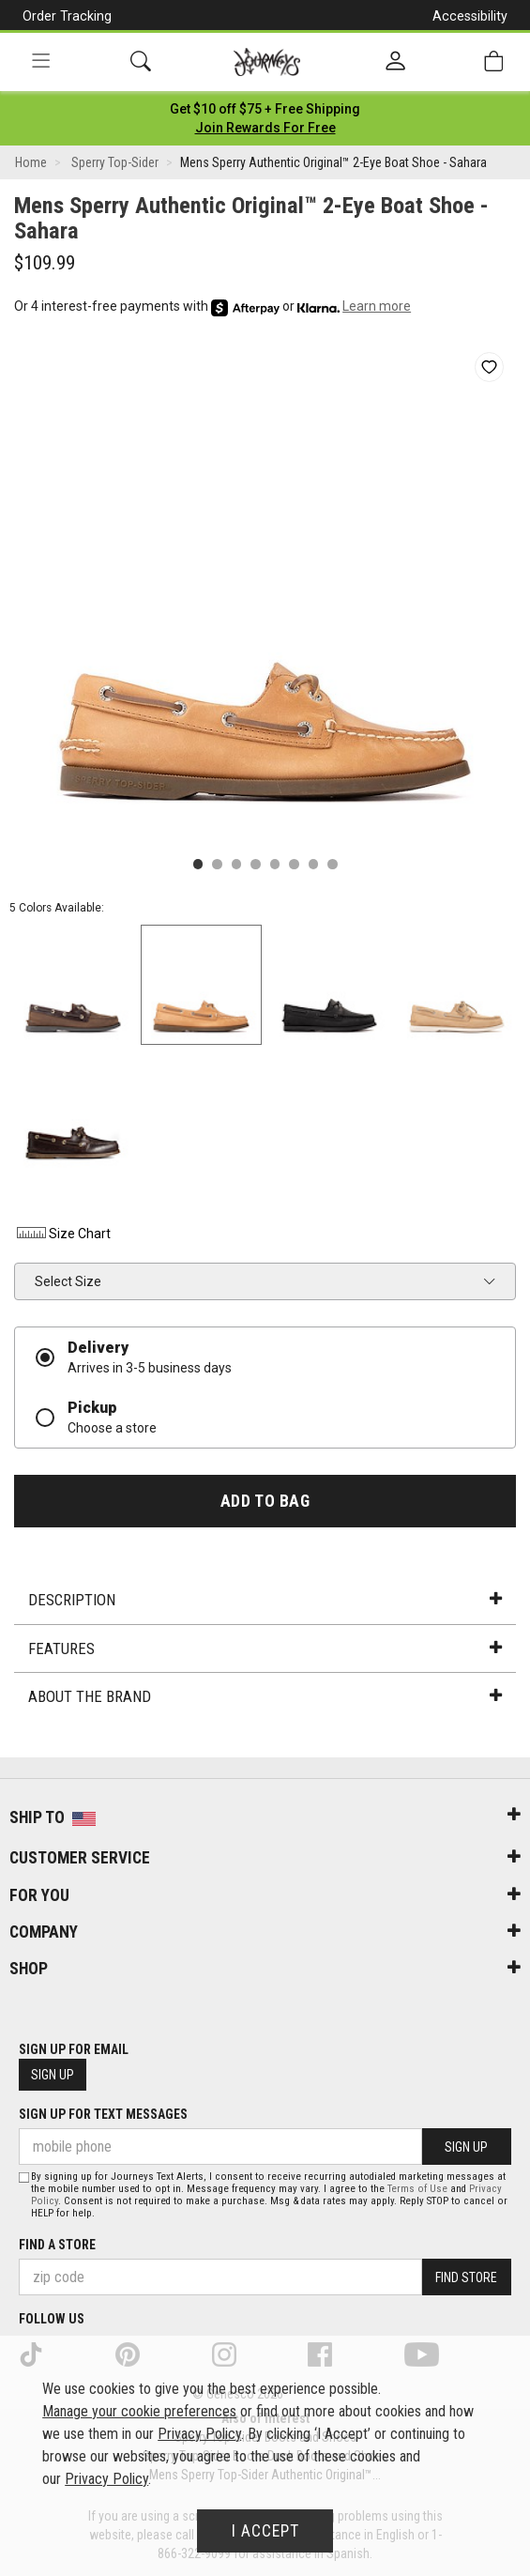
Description (264, 1599)
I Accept (265, 2531)
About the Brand (264, 1696)
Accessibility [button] (469, 15)
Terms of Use (417, 2189)
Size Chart (62, 1233)
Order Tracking (67, 15)
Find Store (466, 2277)
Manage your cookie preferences (139, 2411)
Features (264, 1648)
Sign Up (52, 2074)
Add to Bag (265, 1501)
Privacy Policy (199, 2434)
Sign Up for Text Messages (103, 2114)
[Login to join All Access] (265, 109)
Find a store (57, 2244)
